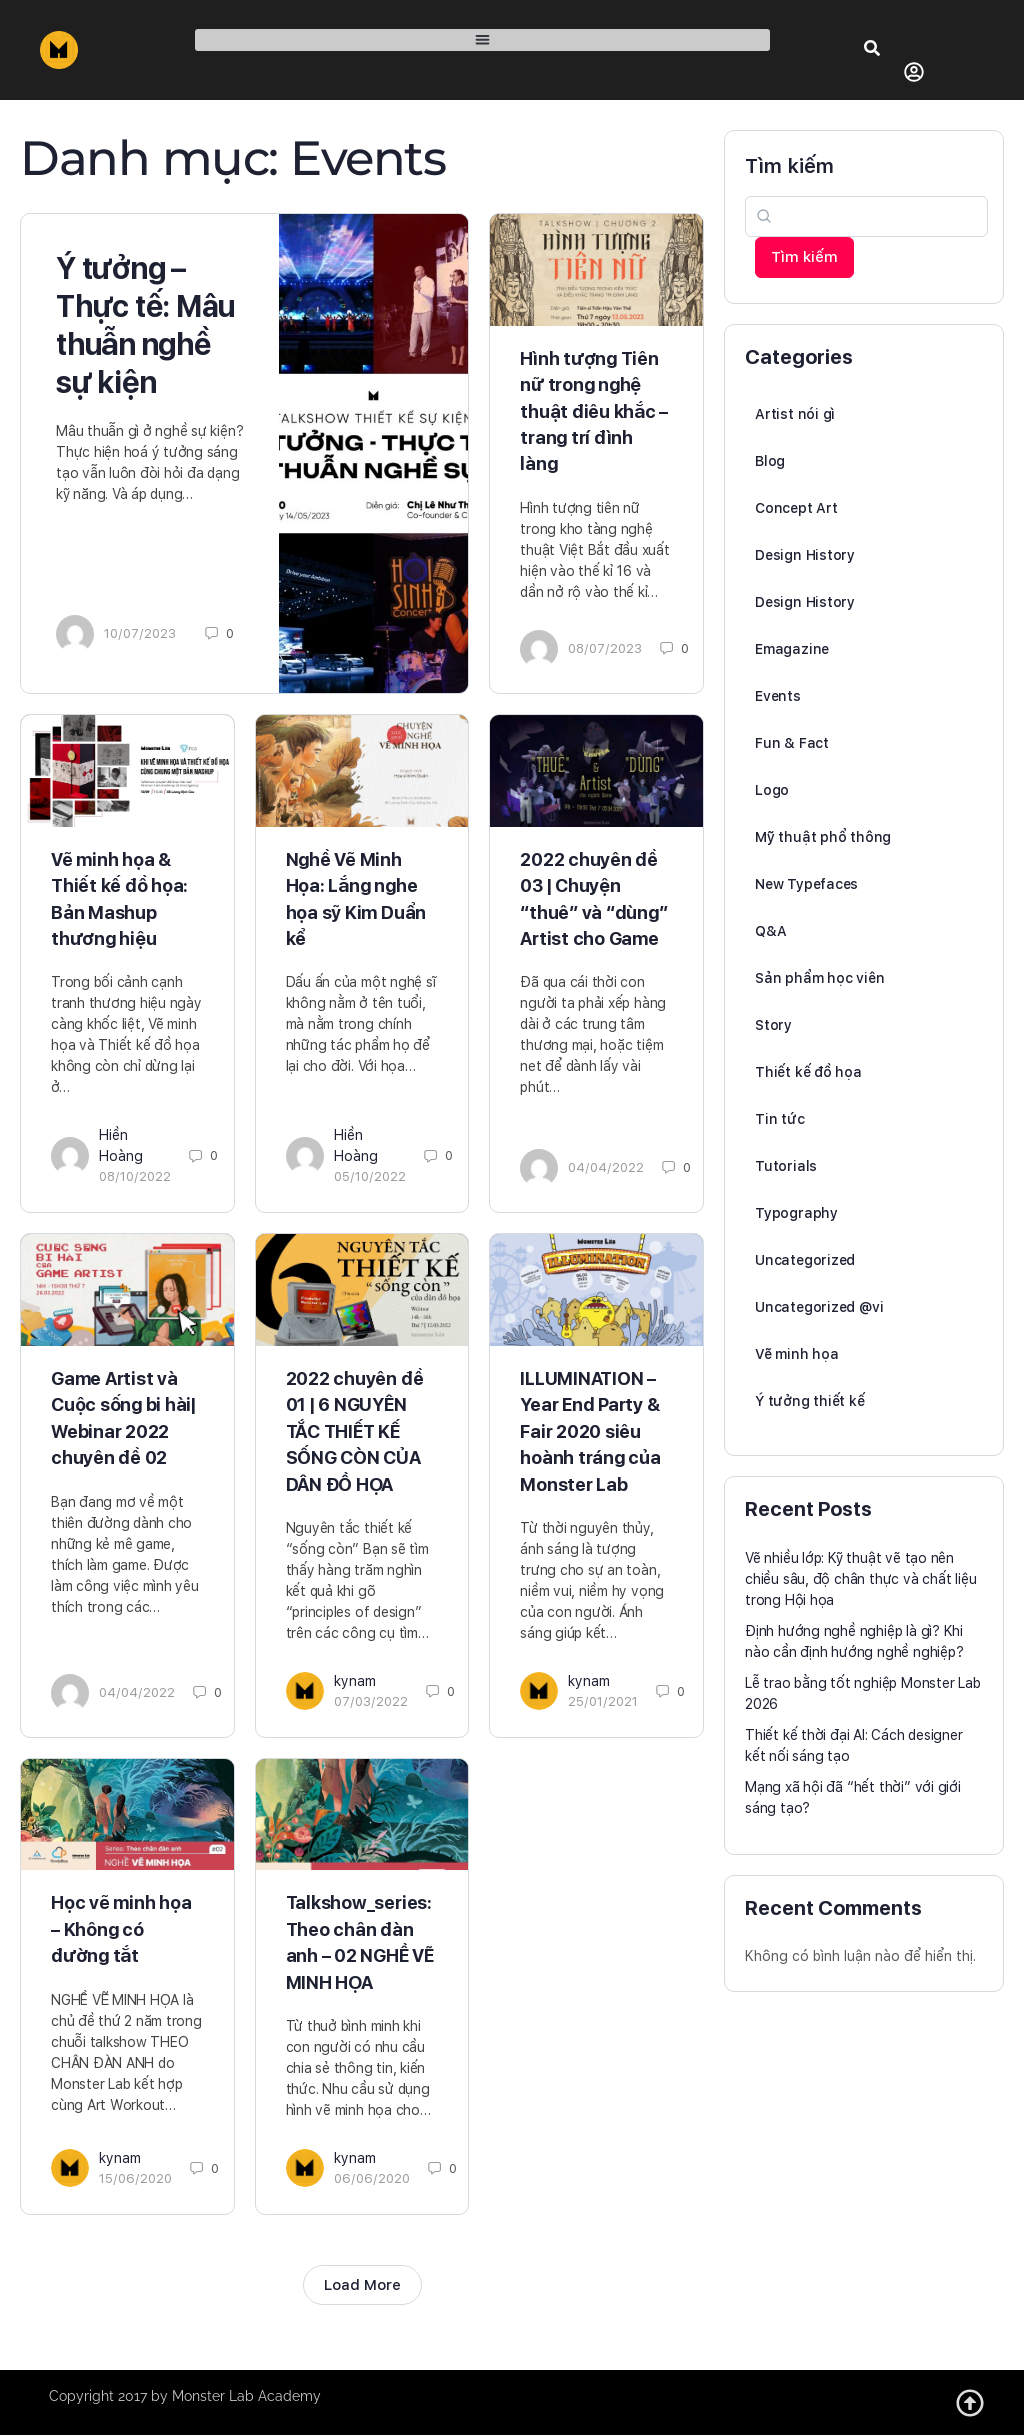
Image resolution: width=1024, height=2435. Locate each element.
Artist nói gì (795, 414)
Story (773, 1025)
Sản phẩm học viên (819, 978)
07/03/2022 (371, 1701)
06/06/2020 (372, 2178)
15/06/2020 (135, 2178)
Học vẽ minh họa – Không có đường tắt (121, 1929)
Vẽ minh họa (797, 1354)
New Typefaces (806, 884)
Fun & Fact (792, 743)
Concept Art (796, 508)
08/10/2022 (135, 1176)
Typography (796, 1213)
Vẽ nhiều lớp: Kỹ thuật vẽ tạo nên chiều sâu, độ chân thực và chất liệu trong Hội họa (860, 1579)
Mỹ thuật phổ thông (823, 837)
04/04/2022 (606, 1167)
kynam (355, 1681)
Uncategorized (805, 1260)
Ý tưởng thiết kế (810, 1401)
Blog (770, 461)
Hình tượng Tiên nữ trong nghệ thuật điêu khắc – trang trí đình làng (594, 411)
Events (778, 696)
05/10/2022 (370, 1176)
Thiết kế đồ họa (808, 1072)
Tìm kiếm (789, 166)
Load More (362, 2285)
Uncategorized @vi (819, 1307)
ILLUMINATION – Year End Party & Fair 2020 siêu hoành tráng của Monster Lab (590, 1431)
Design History (805, 555)
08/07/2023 (605, 648)
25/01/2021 (603, 1701)
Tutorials (786, 1166)
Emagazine (792, 649)
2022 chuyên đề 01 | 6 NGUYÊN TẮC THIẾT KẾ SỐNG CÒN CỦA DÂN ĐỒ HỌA (355, 1431)
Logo (772, 790)
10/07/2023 (140, 633)
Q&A (770, 931)
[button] (482, 40)
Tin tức (780, 1119)
